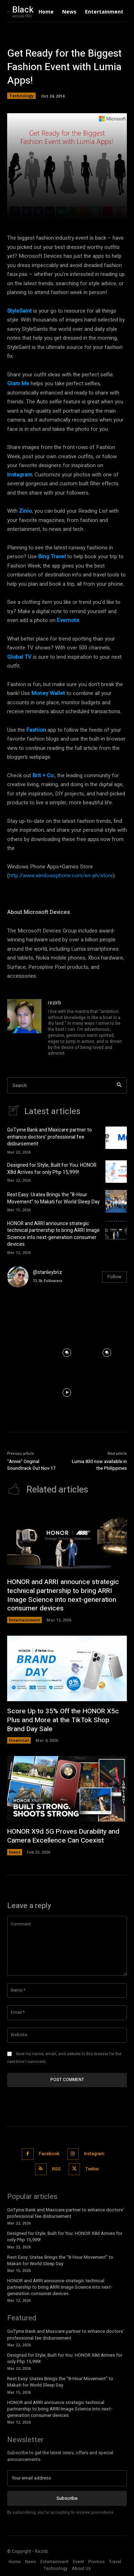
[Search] (119, 1085)
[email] (67, 2478)
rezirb (54, 1003)
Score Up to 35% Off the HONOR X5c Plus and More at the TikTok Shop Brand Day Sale (63, 1720)
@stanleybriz (47, 1272)
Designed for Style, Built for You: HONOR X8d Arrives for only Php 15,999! (51, 1168)
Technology (21, 96)
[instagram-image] (27, 1313)
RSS (56, 2169)
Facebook (49, 2154)
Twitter (92, 2169)
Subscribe (67, 2498)
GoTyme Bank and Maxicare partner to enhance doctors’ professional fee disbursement (49, 1137)
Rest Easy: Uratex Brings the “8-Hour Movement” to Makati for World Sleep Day (53, 1198)
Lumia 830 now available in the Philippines (99, 1465)
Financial (19, 1740)
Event (14, 1852)
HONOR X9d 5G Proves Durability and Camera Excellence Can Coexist (63, 1836)
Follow (114, 1276)
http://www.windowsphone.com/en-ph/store (61, 875)
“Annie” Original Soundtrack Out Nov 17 (31, 1465)
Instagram (94, 2154)
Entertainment (24, 1620)
